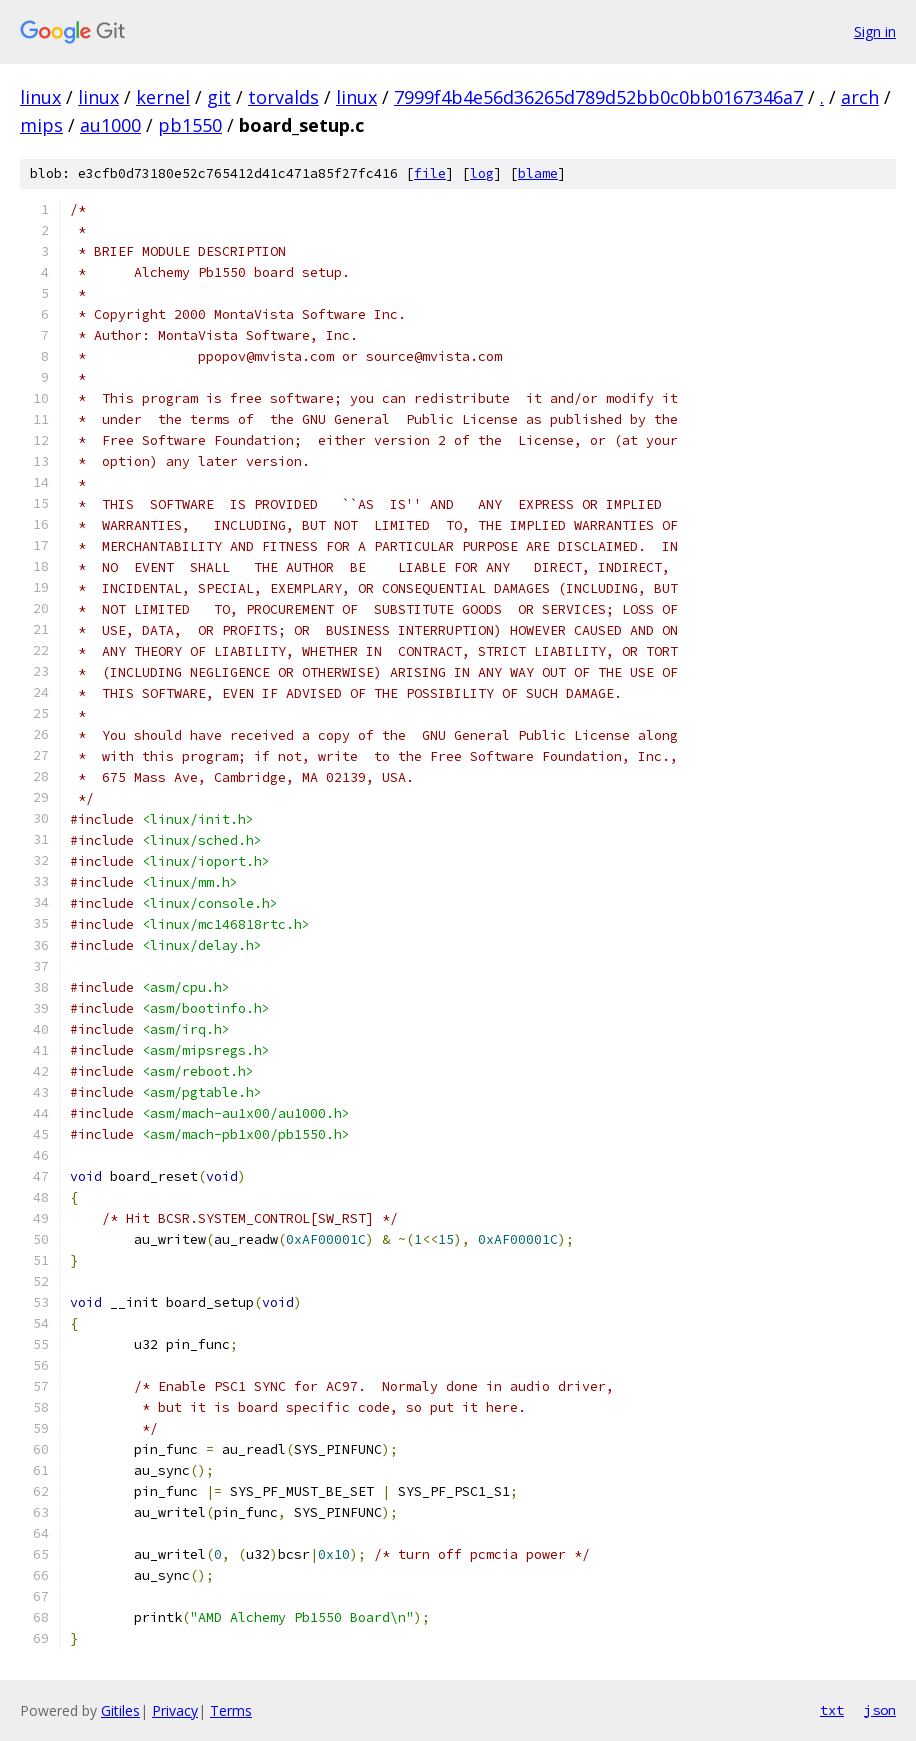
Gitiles (120, 1710)
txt (832, 1710)
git (219, 97)
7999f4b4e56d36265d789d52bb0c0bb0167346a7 (598, 97)
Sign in (875, 31)
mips (41, 125)
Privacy (175, 1710)
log (482, 173)
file (430, 173)
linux (40, 97)
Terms (231, 1710)
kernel (163, 97)
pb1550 (190, 125)
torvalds (283, 97)
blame (538, 173)
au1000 (110, 125)
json (880, 1710)
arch (860, 97)
